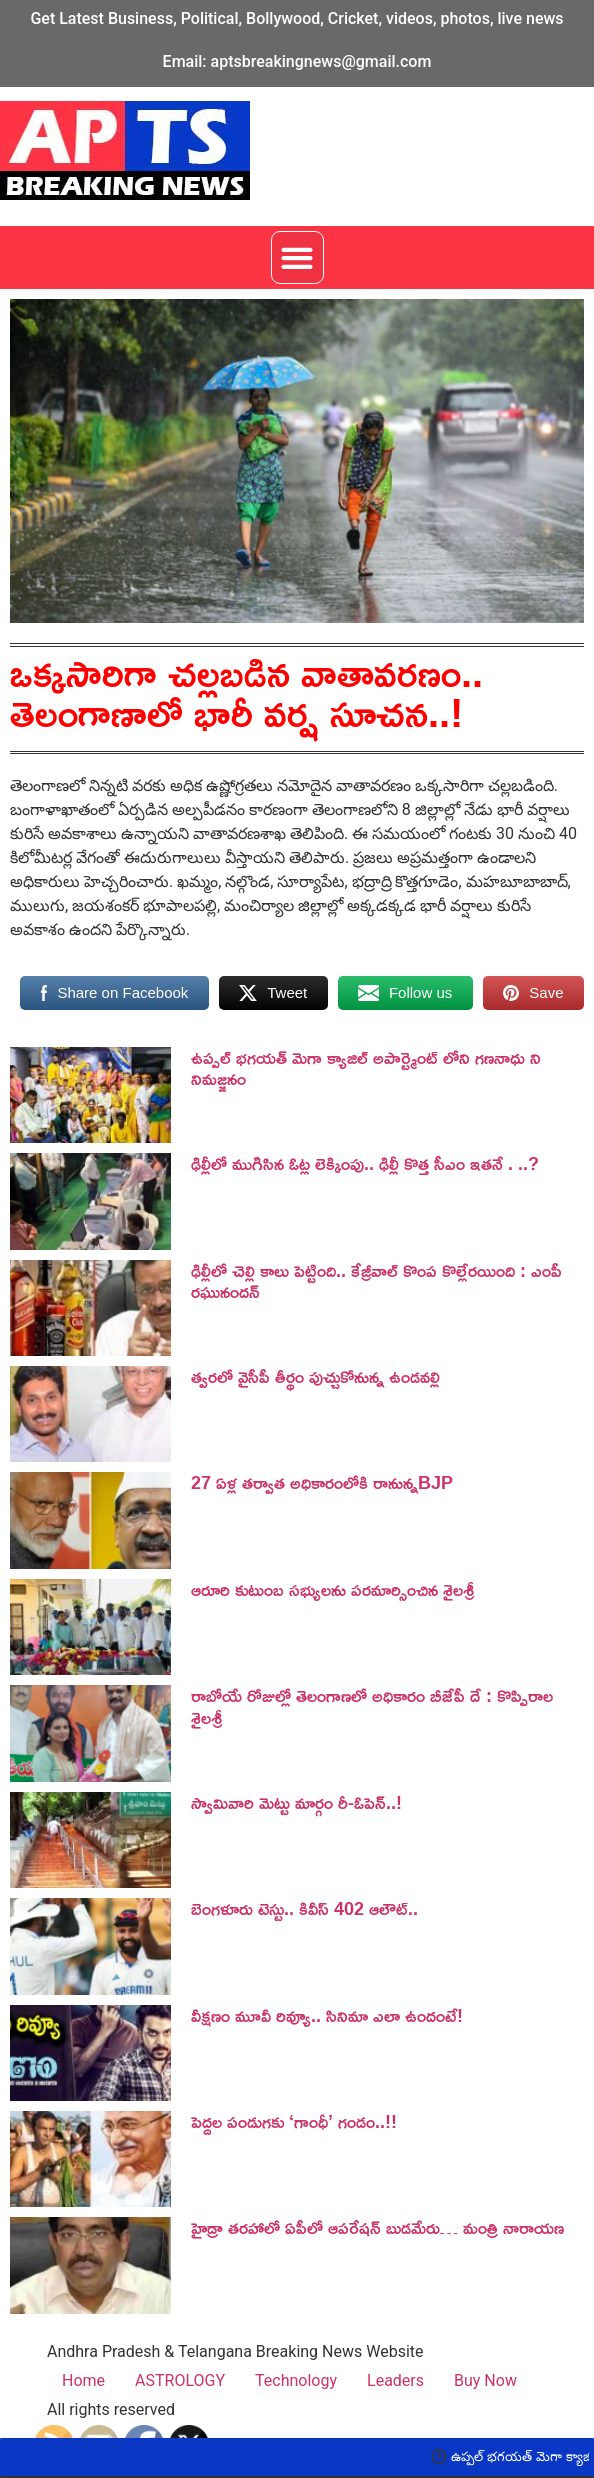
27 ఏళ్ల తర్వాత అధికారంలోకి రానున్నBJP (322, 1482)
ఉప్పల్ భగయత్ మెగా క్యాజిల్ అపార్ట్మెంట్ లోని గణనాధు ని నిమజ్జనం (366, 1068)
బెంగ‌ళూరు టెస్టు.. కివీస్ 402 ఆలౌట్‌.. (304, 1908)
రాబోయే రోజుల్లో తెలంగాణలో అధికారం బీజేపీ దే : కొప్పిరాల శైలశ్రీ (372, 1706)
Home (83, 2380)
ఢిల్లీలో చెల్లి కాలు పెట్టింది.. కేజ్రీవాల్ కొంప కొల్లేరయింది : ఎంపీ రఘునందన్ (376, 1281)
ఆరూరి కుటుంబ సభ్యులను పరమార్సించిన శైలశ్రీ (332, 1589)
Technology (296, 2380)
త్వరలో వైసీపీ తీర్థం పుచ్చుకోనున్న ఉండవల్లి (315, 1376)
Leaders (395, 2380)
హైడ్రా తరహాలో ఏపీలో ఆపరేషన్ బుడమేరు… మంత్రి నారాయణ (377, 2227)
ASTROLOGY (180, 2380)
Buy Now (485, 2380)
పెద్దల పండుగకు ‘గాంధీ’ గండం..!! (294, 2121)
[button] (297, 257)
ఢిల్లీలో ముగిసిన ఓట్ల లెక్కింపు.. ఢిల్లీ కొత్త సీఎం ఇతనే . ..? (365, 1163)
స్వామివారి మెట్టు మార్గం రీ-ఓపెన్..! (296, 1802)
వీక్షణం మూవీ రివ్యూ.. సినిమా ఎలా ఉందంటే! (327, 2015)
